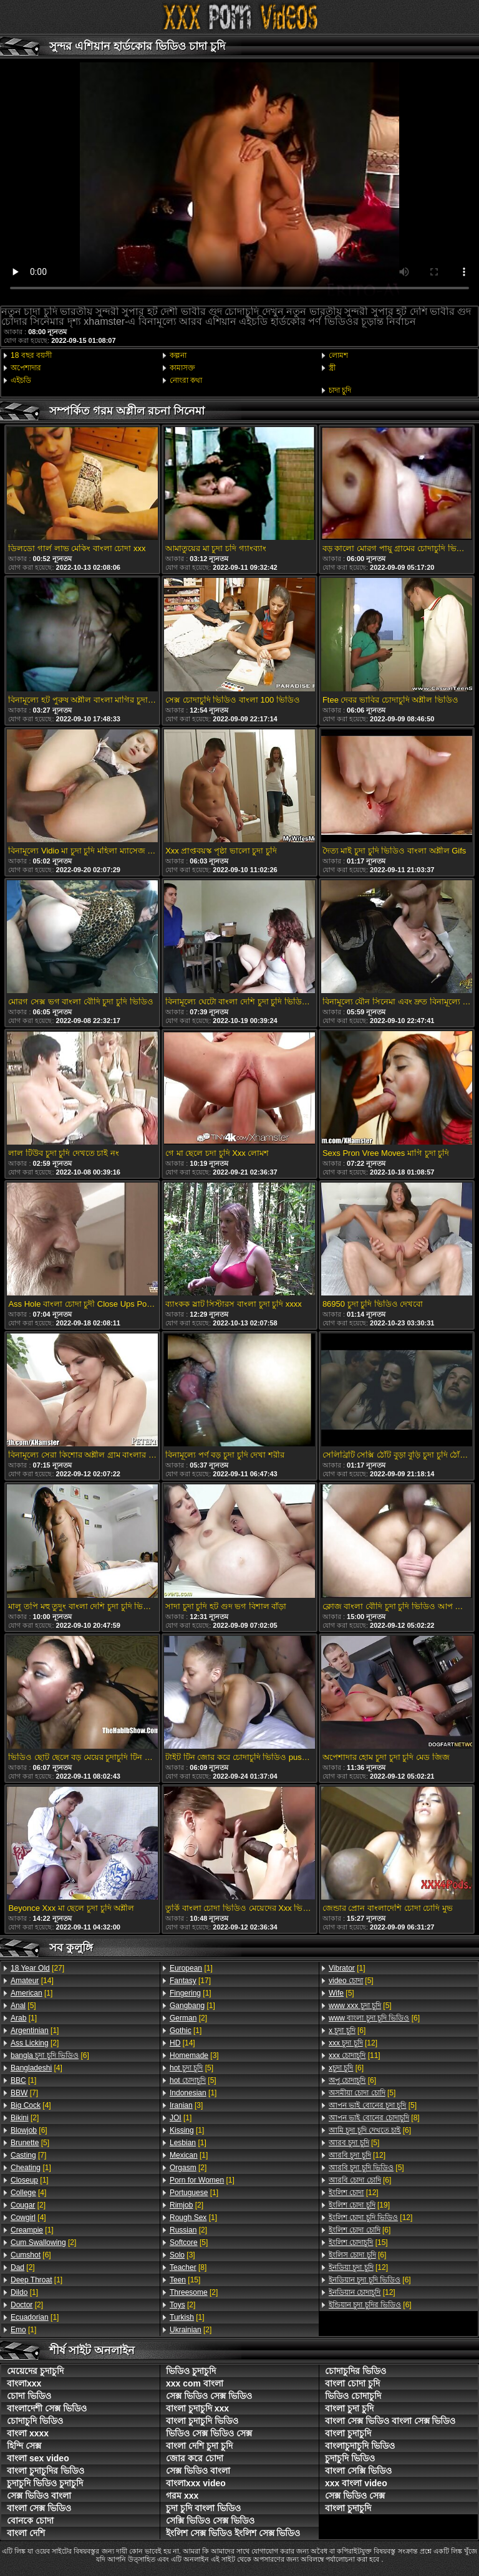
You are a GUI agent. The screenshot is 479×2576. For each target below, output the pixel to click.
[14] (32, 1980)
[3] (194, 2055)
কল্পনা (178, 355)
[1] (31, 1993)
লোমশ (338, 355)
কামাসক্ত (182, 367)
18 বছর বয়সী (31, 355)
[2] (35, 2043)
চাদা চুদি (340, 390)
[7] (24, 2092)
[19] (359, 2205)
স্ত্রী (332, 367)
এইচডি (21, 380)
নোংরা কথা (186, 380)
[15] (185, 2280)
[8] (188, 2267)
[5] (23, 2005)
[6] (50, 2055)
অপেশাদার (26, 367)
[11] (354, 2055)
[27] (37, 1968)
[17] (190, 1980)
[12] (353, 2043)
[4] (36, 2068)
